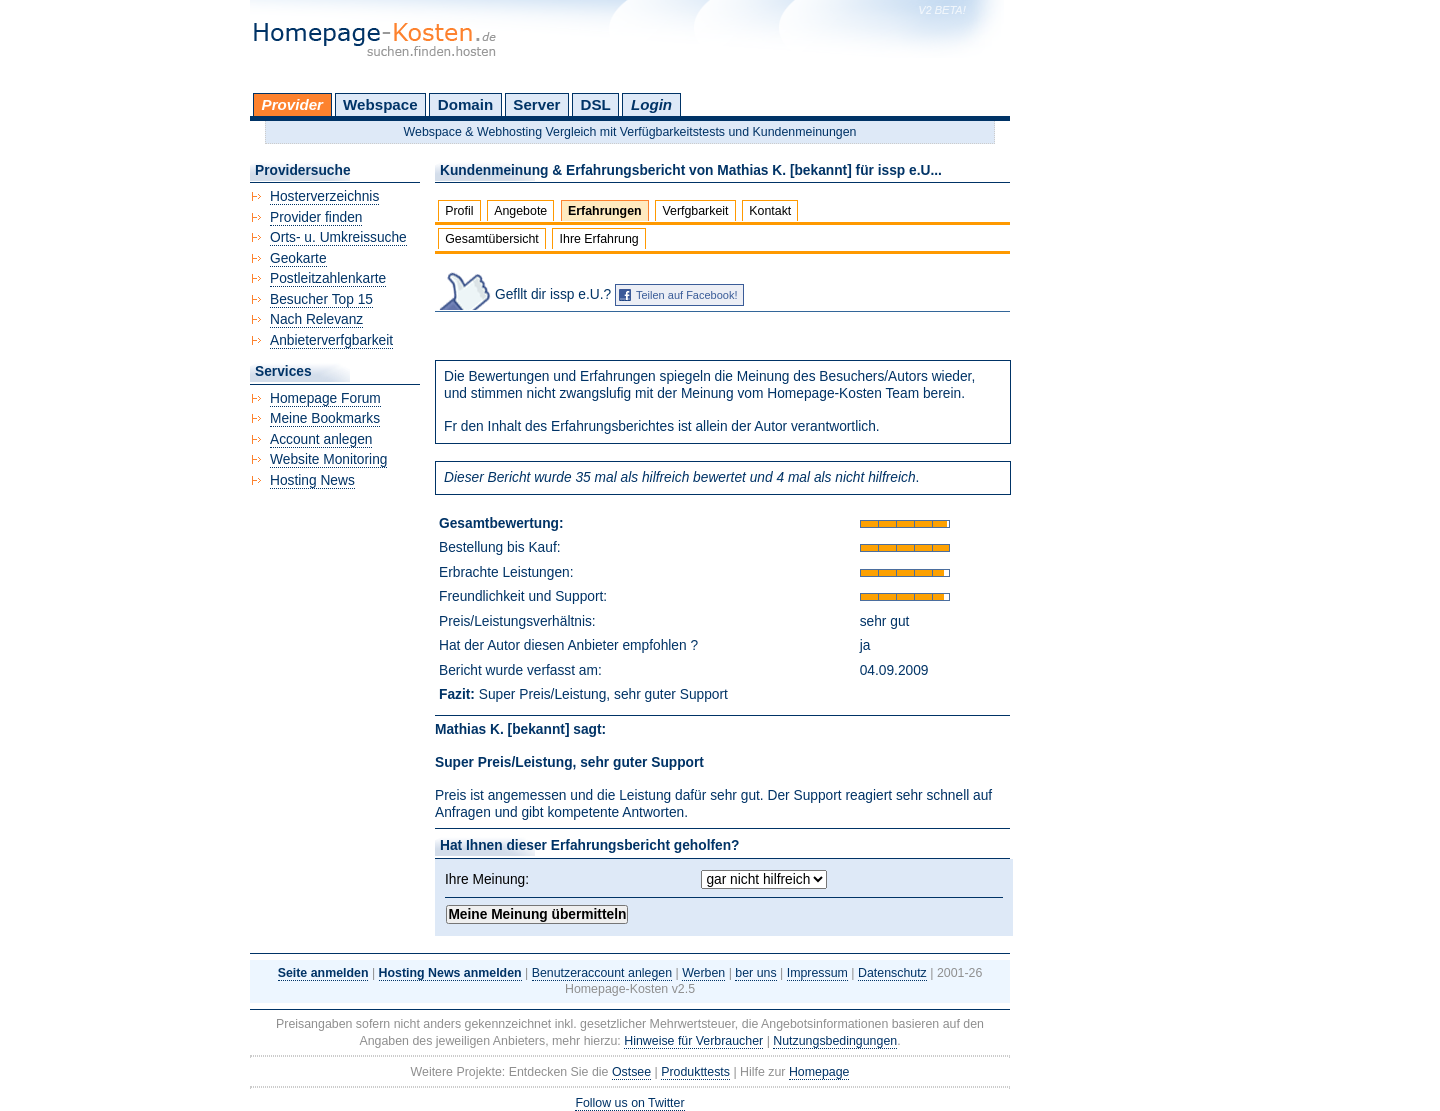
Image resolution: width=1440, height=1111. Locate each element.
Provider (292, 104)
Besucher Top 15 (321, 299)
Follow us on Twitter (629, 1103)
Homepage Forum (325, 398)
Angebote (520, 211)
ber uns (755, 973)
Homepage (819, 1072)
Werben (703, 973)
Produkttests (695, 1072)
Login (651, 104)
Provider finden (316, 217)
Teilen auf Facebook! (687, 295)
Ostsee (631, 1072)
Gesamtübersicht (492, 239)
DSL (596, 104)
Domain (465, 104)
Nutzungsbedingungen (835, 1041)
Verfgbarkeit (695, 211)
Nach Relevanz (316, 319)
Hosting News (312, 480)
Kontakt (770, 211)
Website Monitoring (328, 459)
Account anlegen (321, 439)
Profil (459, 211)
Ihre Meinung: (487, 879)
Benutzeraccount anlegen (602, 973)
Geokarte (298, 258)
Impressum (817, 973)
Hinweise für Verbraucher (693, 1041)
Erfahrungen (605, 211)
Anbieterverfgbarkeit (331, 340)
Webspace (380, 104)
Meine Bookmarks (325, 418)
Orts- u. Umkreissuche (338, 237)
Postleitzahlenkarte (328, 278)
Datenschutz (892, 973)
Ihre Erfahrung (599, 239)
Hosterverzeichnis (324, 196)
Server (536, 104)
